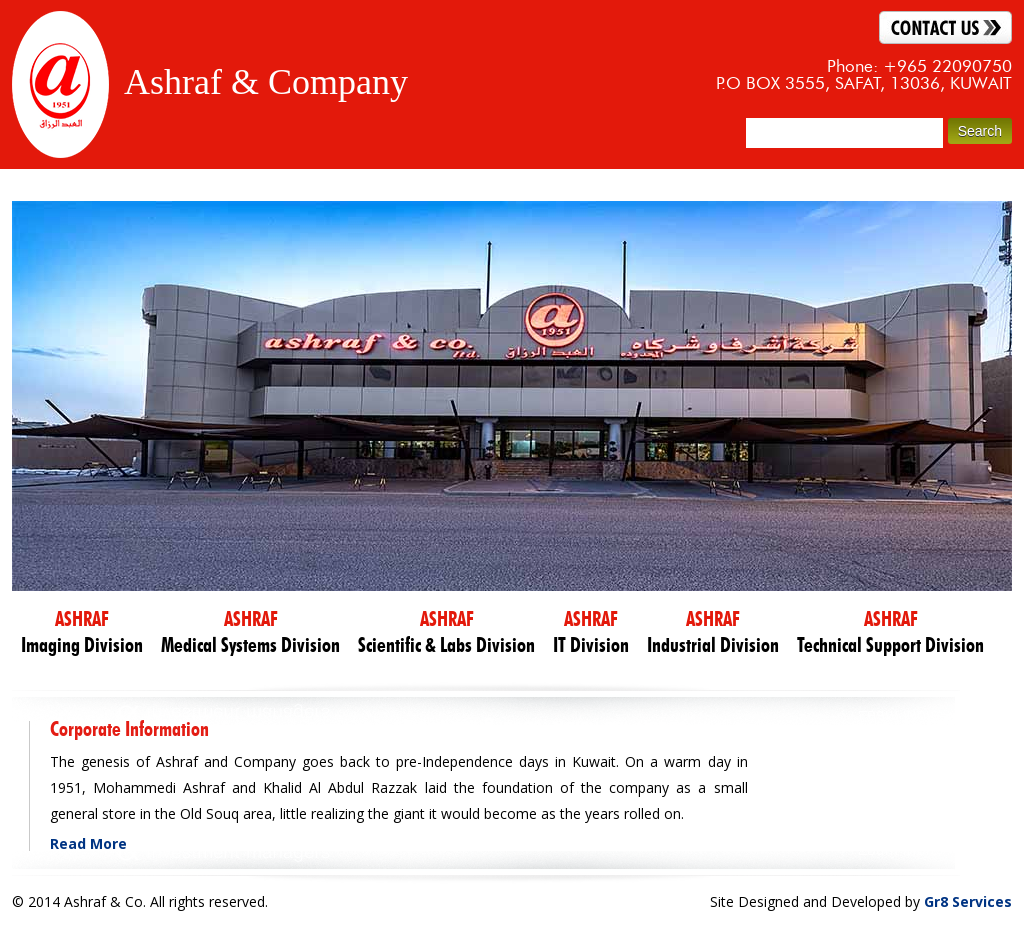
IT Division (591, 632)
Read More (88, 843)
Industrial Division (713, 632)
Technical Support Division (890, 632)
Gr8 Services (968, 901)
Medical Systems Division (250, 632)
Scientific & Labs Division (446, 632)
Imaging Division (82, 632)
